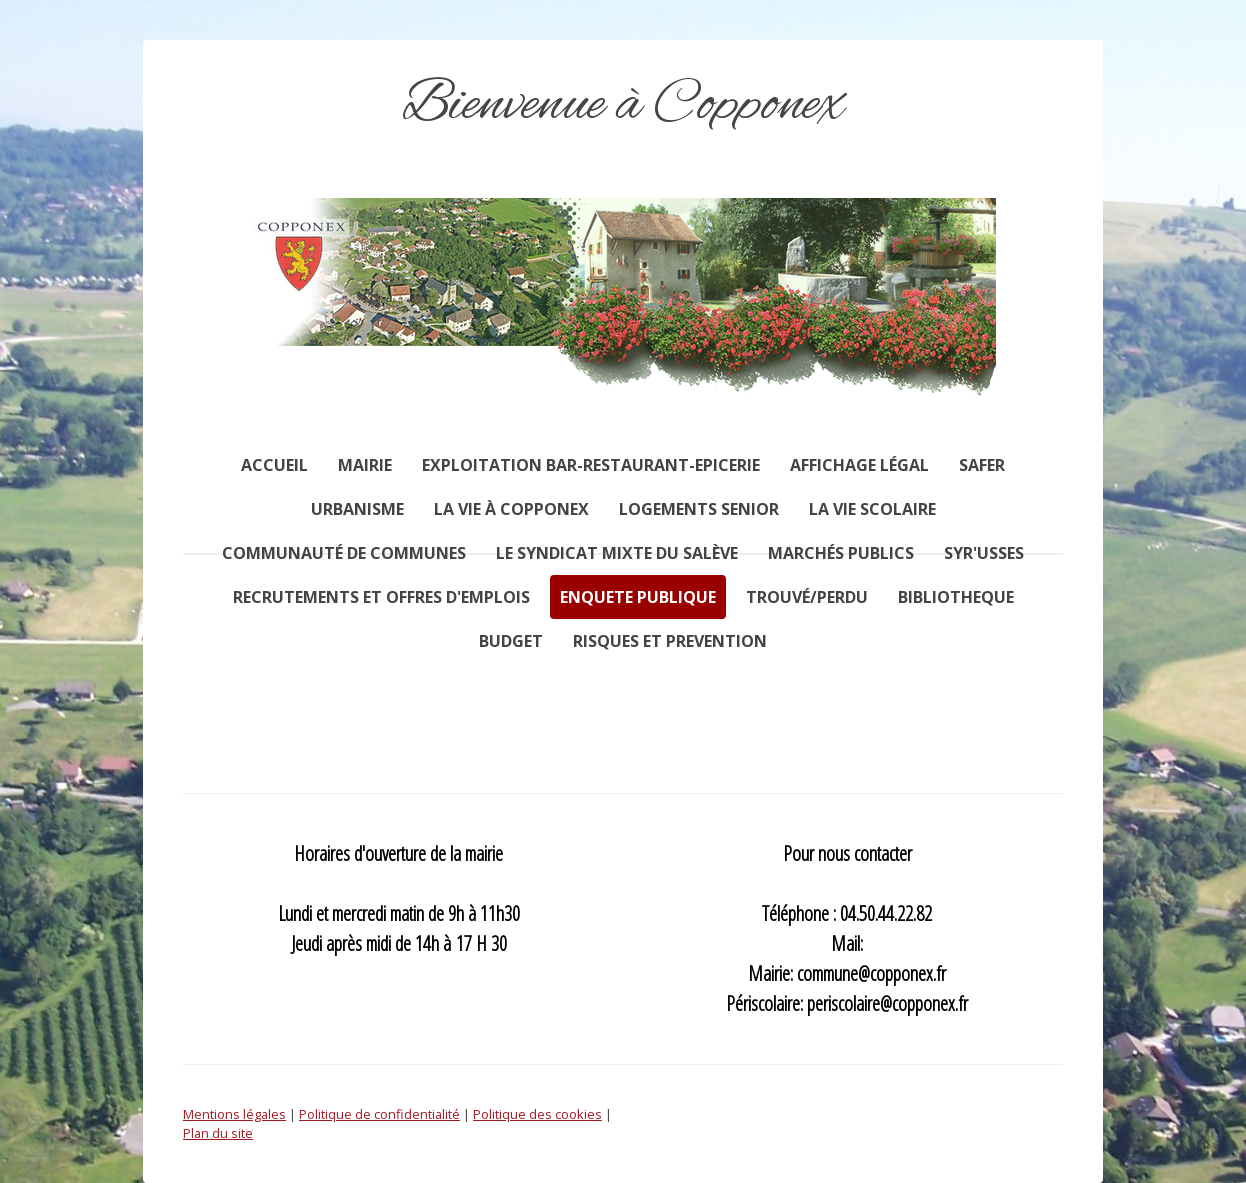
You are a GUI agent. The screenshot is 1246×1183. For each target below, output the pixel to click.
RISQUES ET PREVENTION (670, 641)
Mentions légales (234, 1114)
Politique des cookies (537, 1114)
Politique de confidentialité (379, 1114)
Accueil (274, 465)
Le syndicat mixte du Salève (617, 553)
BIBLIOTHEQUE (956, 597)
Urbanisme (357, 509)
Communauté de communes (344, 553)
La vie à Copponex (511, 509)
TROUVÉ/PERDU (807, 597)
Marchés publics (841, 553)
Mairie (365, 465)
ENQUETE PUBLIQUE (638, 597)
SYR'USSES (984, 553)
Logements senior (699, 509)
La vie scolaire (872, 509)
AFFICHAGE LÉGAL (859, 465)
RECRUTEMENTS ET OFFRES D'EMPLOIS (381, 597)
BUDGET (511, 641)
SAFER (982, 465)
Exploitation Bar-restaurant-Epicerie (591, 465)
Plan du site (218, 1133)
